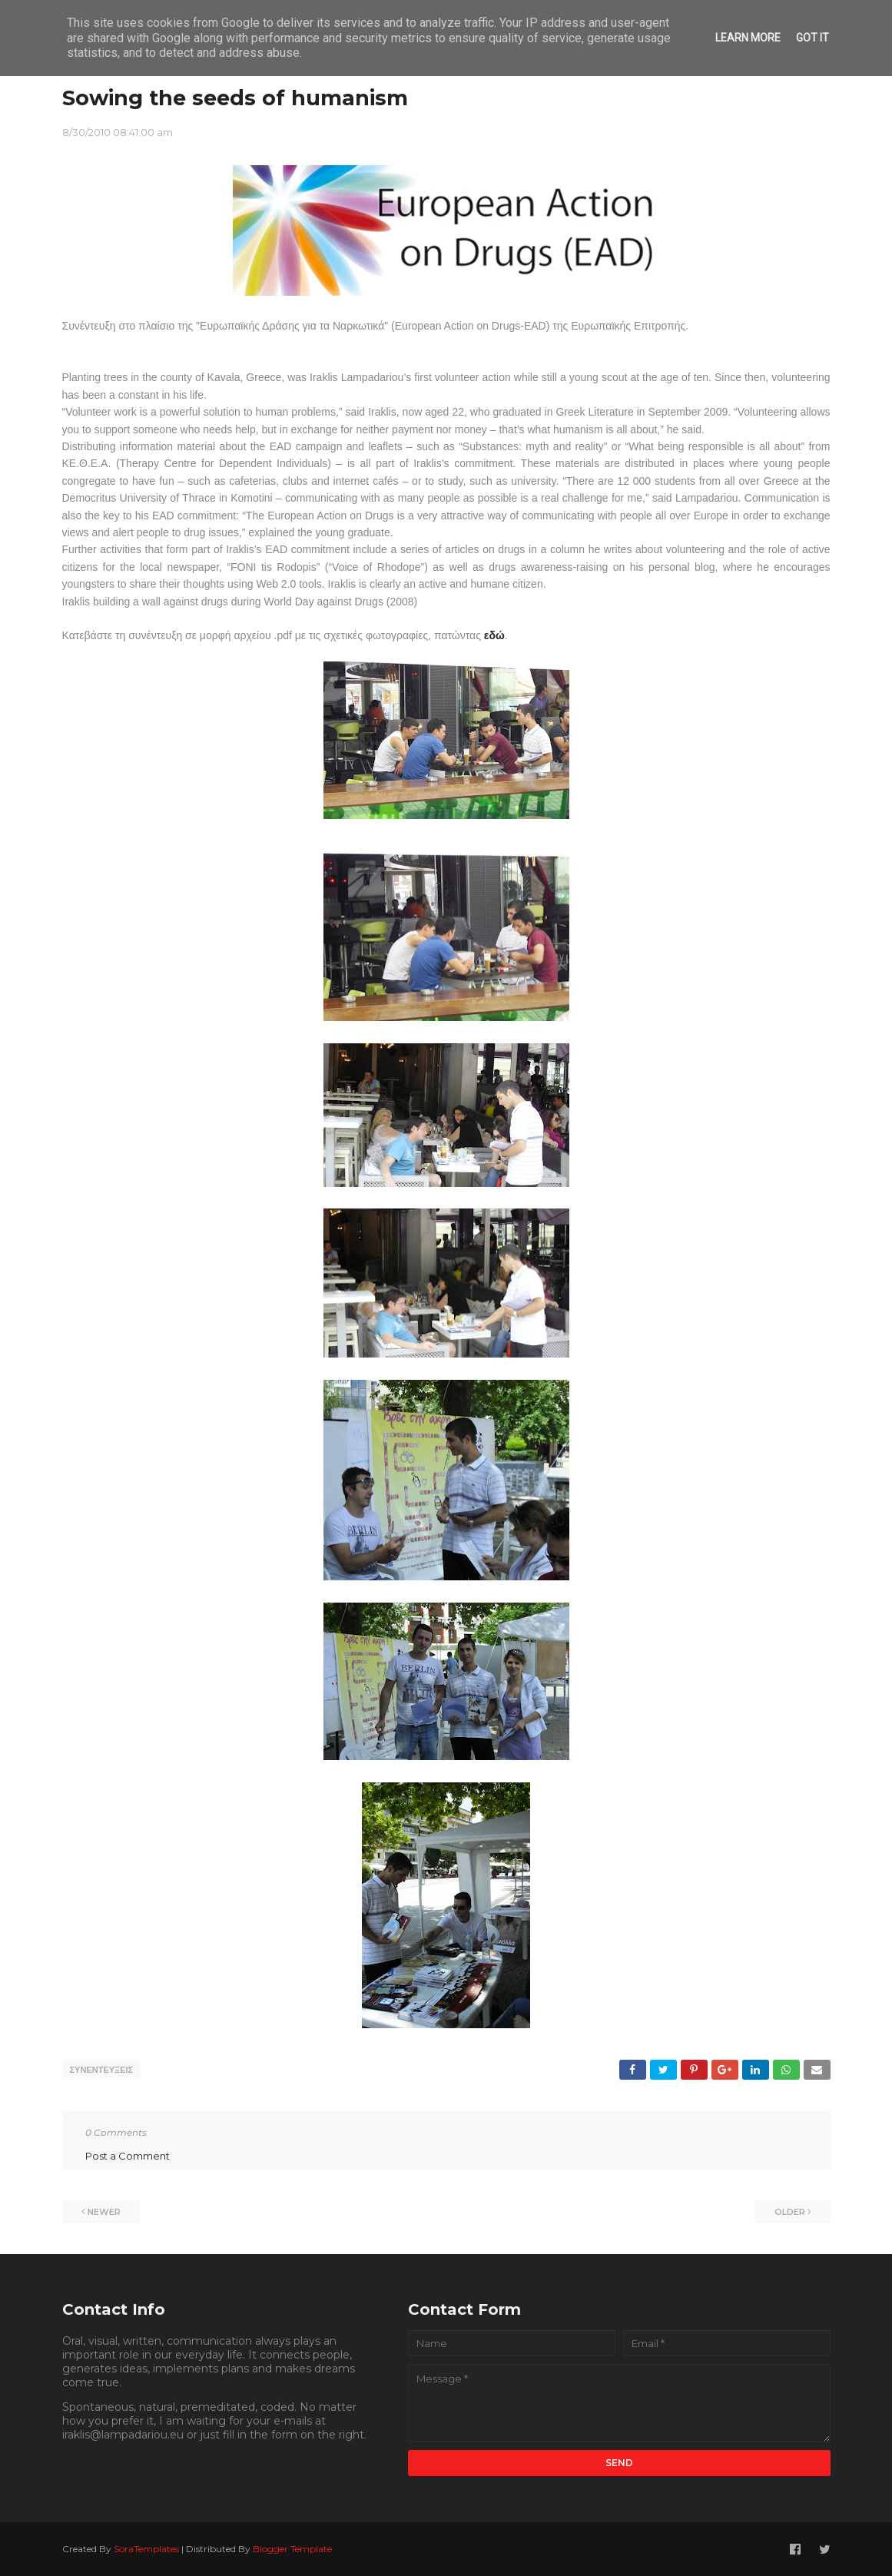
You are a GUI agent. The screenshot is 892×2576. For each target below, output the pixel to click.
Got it (812, 37)
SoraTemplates (146, 2548)
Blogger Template (292, 2548)
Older (789, 2211)
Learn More (748, 37)
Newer (104, 2211)
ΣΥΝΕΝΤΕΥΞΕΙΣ (102, 2069)
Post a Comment (127, 2155)
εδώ (494, 635)
